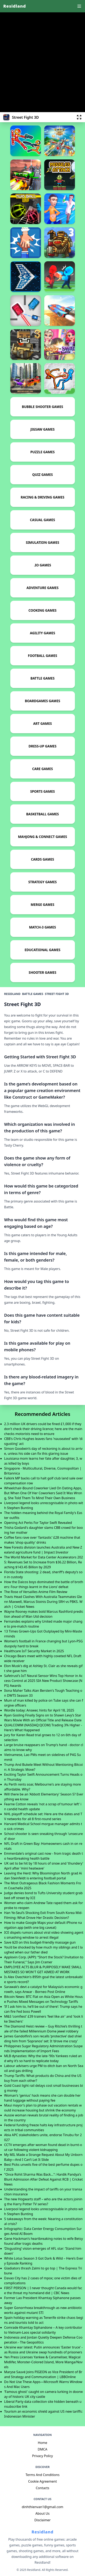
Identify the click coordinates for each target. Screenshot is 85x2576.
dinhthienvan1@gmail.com (42, 2507)
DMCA (42, 2449)
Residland (14, 6)
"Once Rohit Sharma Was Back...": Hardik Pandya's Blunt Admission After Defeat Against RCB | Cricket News (43, 2179)
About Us (42, 2513)
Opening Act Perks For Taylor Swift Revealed (38, 1522)
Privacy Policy (42, 2456)
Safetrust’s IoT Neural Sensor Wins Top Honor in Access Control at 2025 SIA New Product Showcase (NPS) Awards (43, 1680)
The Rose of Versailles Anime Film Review (35, 1592)
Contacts (42, 2488)
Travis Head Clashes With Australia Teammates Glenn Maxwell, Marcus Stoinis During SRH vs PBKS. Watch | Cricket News (43, 1601)
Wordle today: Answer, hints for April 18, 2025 (39, 1710)
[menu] (79, 6)
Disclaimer (42, 2520)
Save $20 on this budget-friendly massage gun (40, 1942)
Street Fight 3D (57, 994)
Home (42, 2442)
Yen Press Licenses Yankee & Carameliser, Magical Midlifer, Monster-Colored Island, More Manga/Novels (43, 2362)
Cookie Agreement (42, 2481)
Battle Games (32, 994)
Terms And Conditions (42, 2475)
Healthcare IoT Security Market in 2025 (34, 1651)
